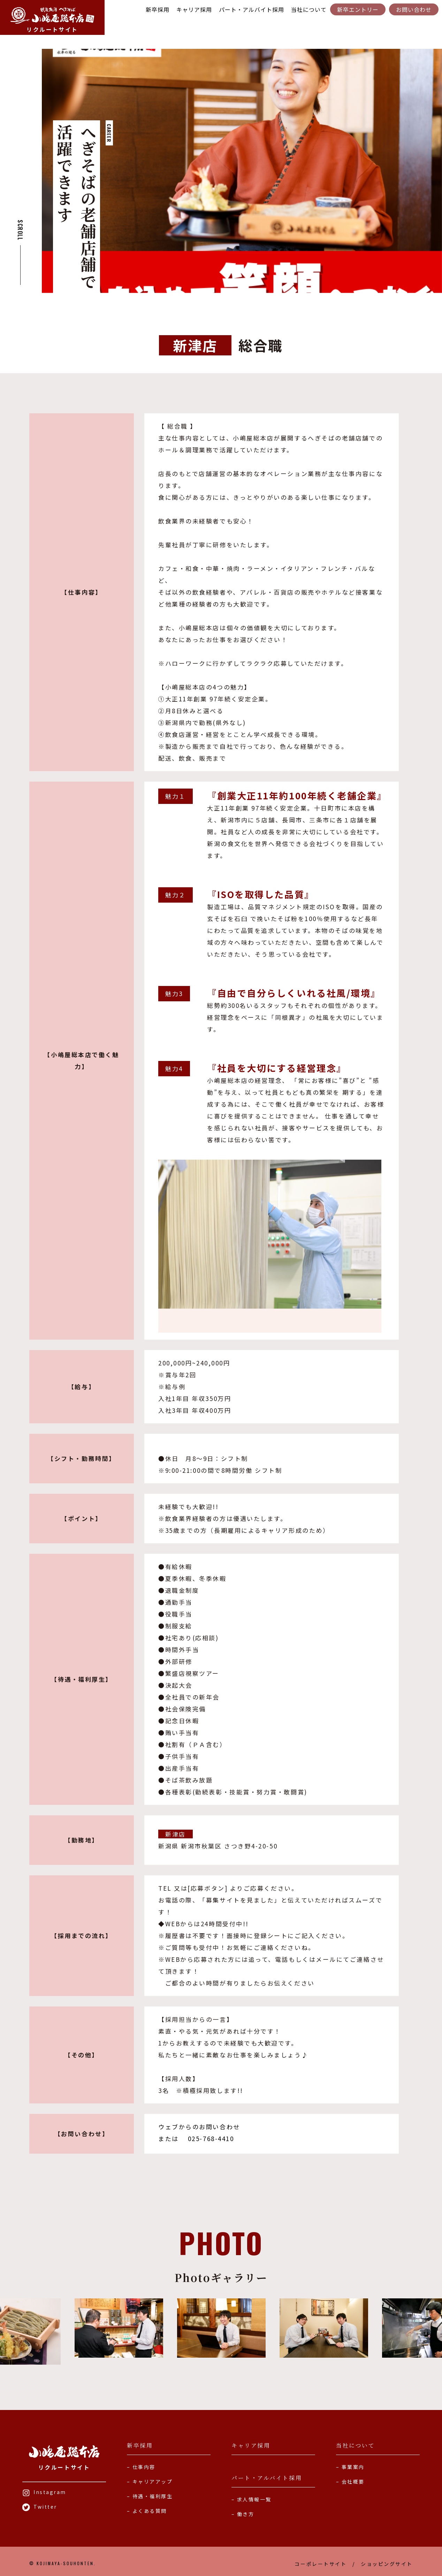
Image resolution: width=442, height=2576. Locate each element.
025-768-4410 (209, 2138)
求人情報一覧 (254, 2499)
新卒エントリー (358, 9)
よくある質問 (149, 2510)
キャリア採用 (194, 9)
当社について (309, 9)
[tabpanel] (242, 171)
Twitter (39, 2506)
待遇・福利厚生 (152, 2496)
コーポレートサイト (320, 2563)
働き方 (245, 2513)
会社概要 (353, 2481)
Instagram (44, 2491)
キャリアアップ (152, 2481)
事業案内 (353, 2466)
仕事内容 (143, 2466)
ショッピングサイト (387, 2563)
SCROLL (20, 230)
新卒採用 (157, 9)
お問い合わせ (414, 9)
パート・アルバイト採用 (251, 9)
